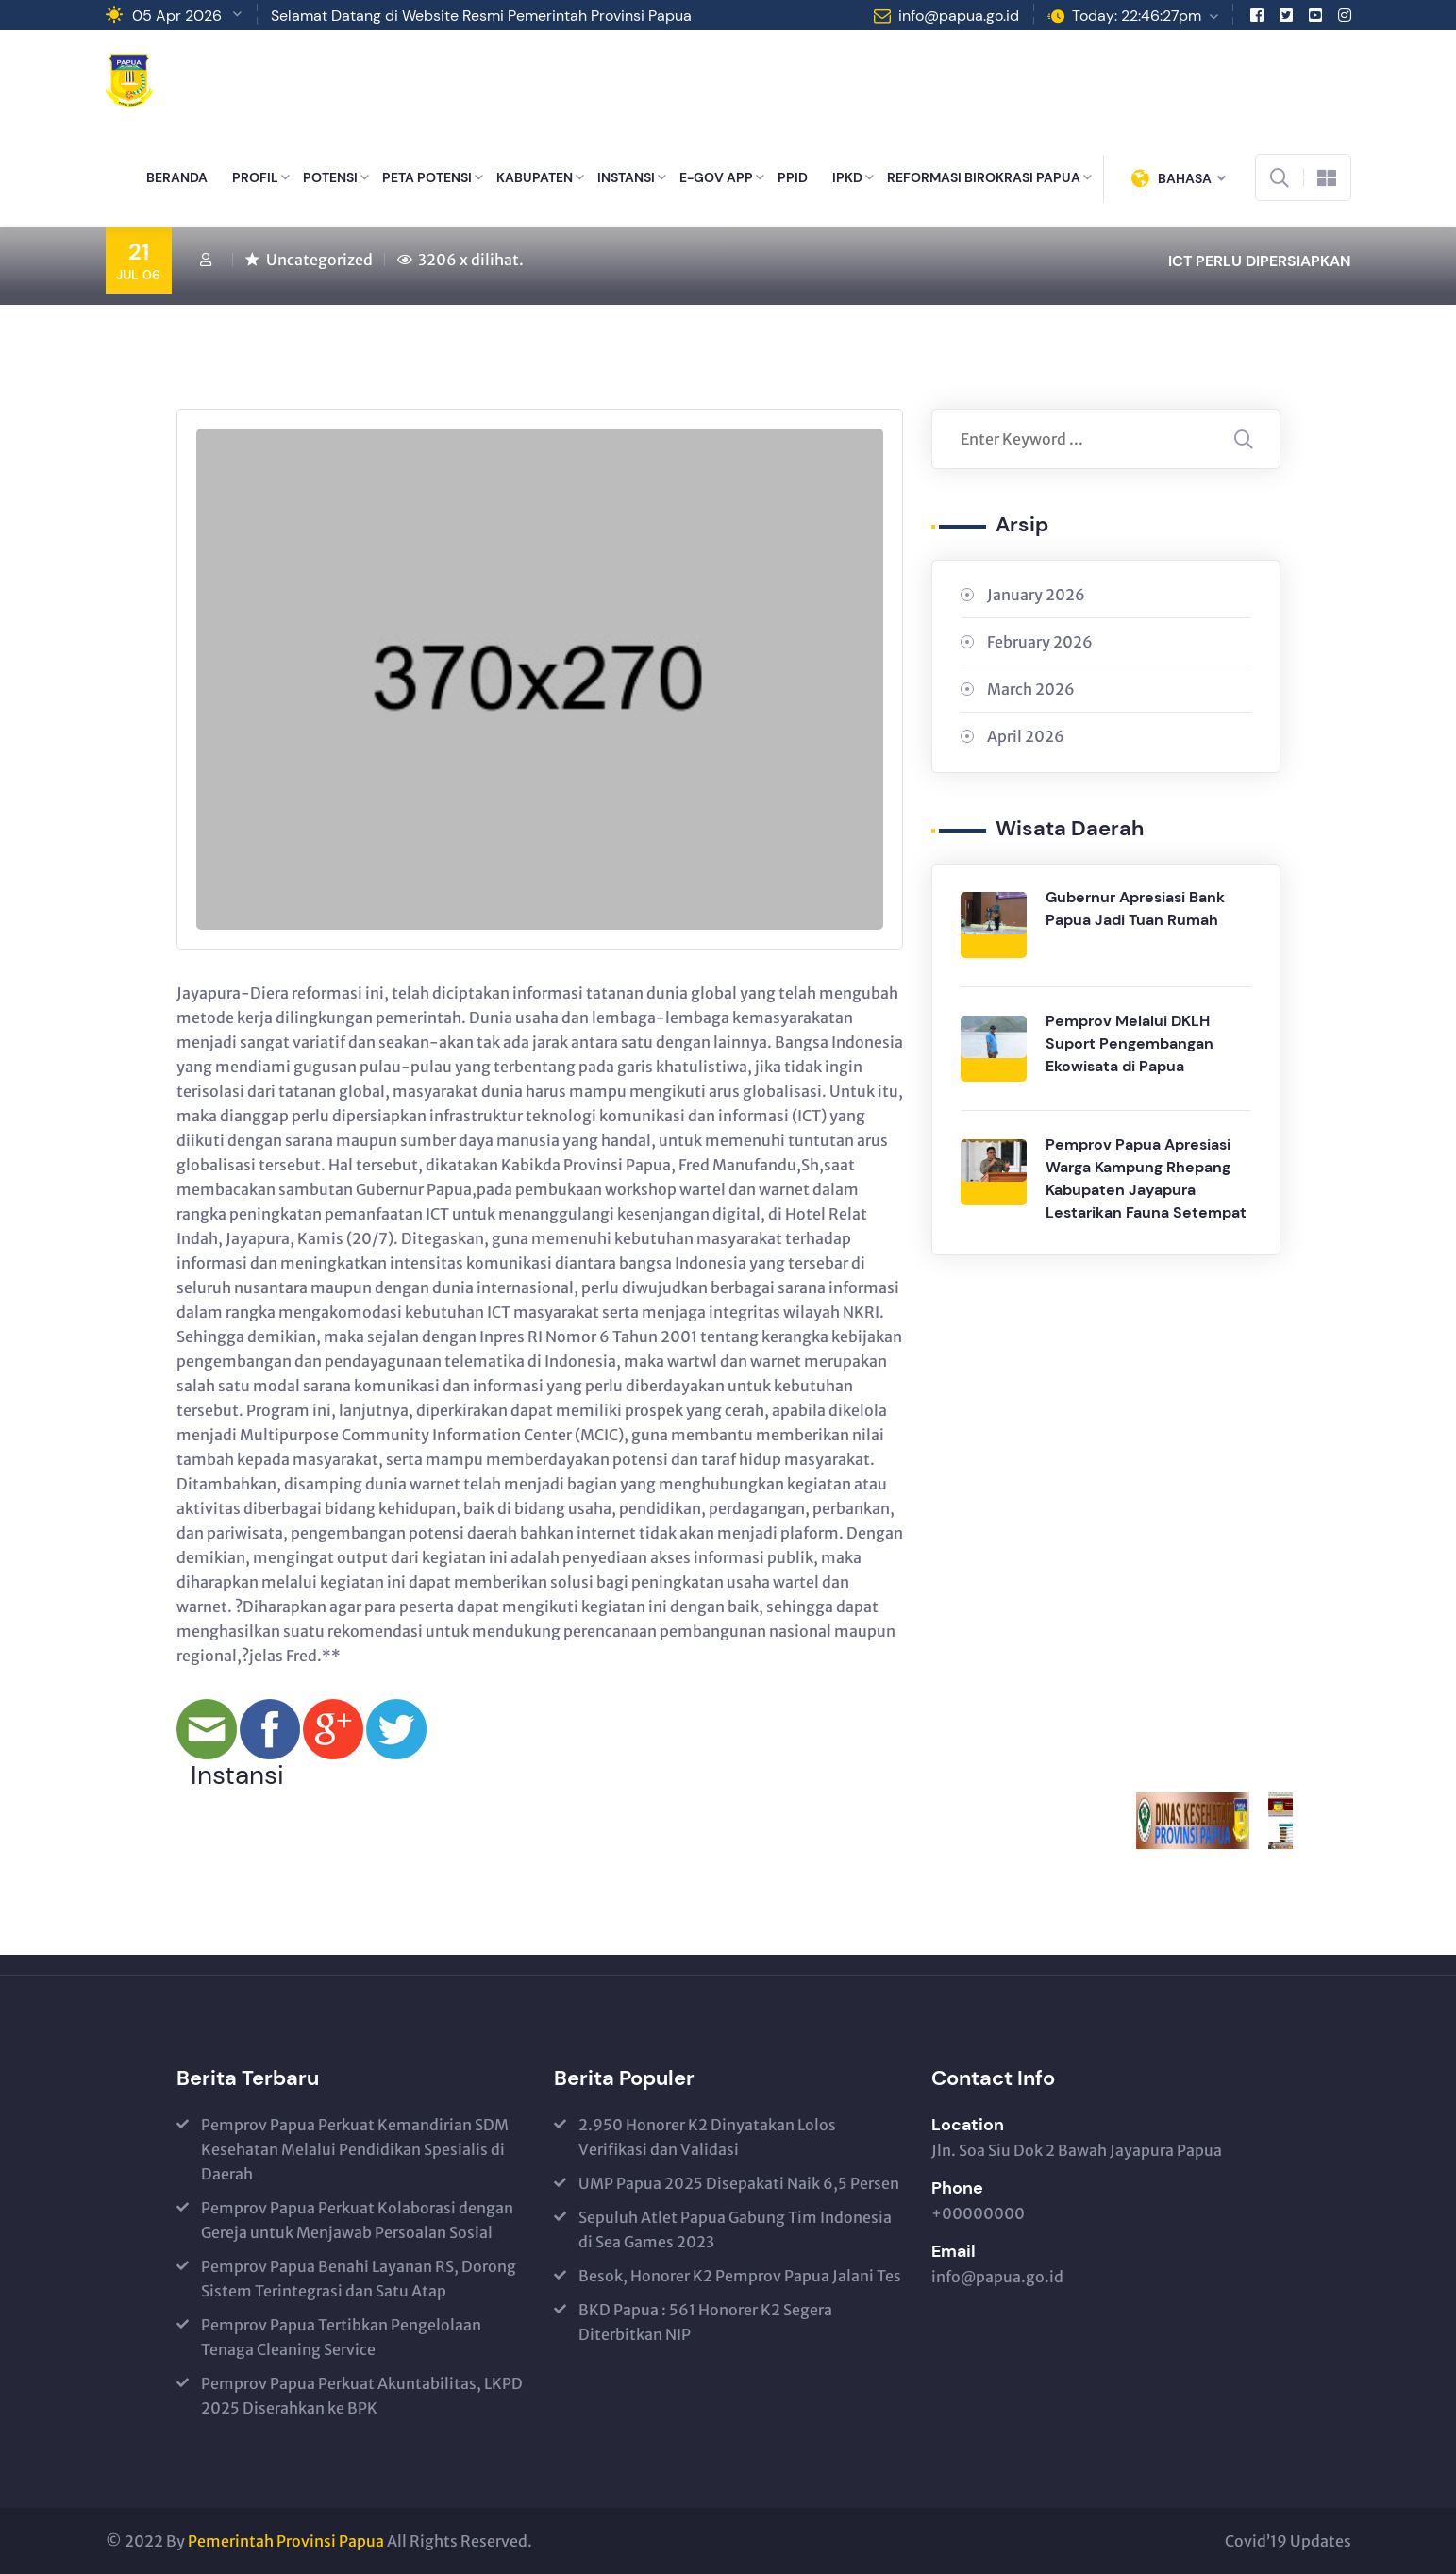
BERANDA (177, 177)
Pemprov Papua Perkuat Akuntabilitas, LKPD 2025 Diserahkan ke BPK (362, 2395)
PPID (793, 177)
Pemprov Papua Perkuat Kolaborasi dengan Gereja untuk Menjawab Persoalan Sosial (357, 2220)
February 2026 (1040, 641)
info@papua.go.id (958, 15)
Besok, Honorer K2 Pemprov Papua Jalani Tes (739, 2275)
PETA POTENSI (427, 177)
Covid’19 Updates (1288, 2541)
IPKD (847, 177)
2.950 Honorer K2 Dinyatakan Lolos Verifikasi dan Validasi (707, 2137)
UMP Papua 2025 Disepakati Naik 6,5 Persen (738, 2183)
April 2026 (1025, 736)
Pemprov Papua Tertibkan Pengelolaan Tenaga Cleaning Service (341, 2337)
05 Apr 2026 (177, 15)
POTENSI (330, 177)
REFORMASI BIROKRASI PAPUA (983, 177)
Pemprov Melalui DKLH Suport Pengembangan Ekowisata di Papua (1129, 1043)
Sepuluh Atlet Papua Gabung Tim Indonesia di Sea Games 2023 (735, 2229)
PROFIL (255, 177)
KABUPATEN (534, 177)
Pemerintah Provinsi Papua (286, 2541)
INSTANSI (626, 177)
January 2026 (1036, 594)
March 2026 (1031, 689)
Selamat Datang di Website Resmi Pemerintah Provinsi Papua (481, 15)
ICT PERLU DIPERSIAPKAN (1259, 261)
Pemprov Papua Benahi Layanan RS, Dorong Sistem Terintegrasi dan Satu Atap (358, 2278)
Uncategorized (319, 259)
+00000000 (978, 2213)
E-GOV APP (716, 177)
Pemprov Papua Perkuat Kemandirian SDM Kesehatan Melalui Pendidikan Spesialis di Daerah (355, 2149)
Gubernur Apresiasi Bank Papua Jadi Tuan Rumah (1135, 908)
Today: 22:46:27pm (1136, 15)
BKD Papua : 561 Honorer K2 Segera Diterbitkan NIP (705, 2322)
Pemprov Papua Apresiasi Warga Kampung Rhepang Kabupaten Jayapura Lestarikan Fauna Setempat (1146, 1178)
